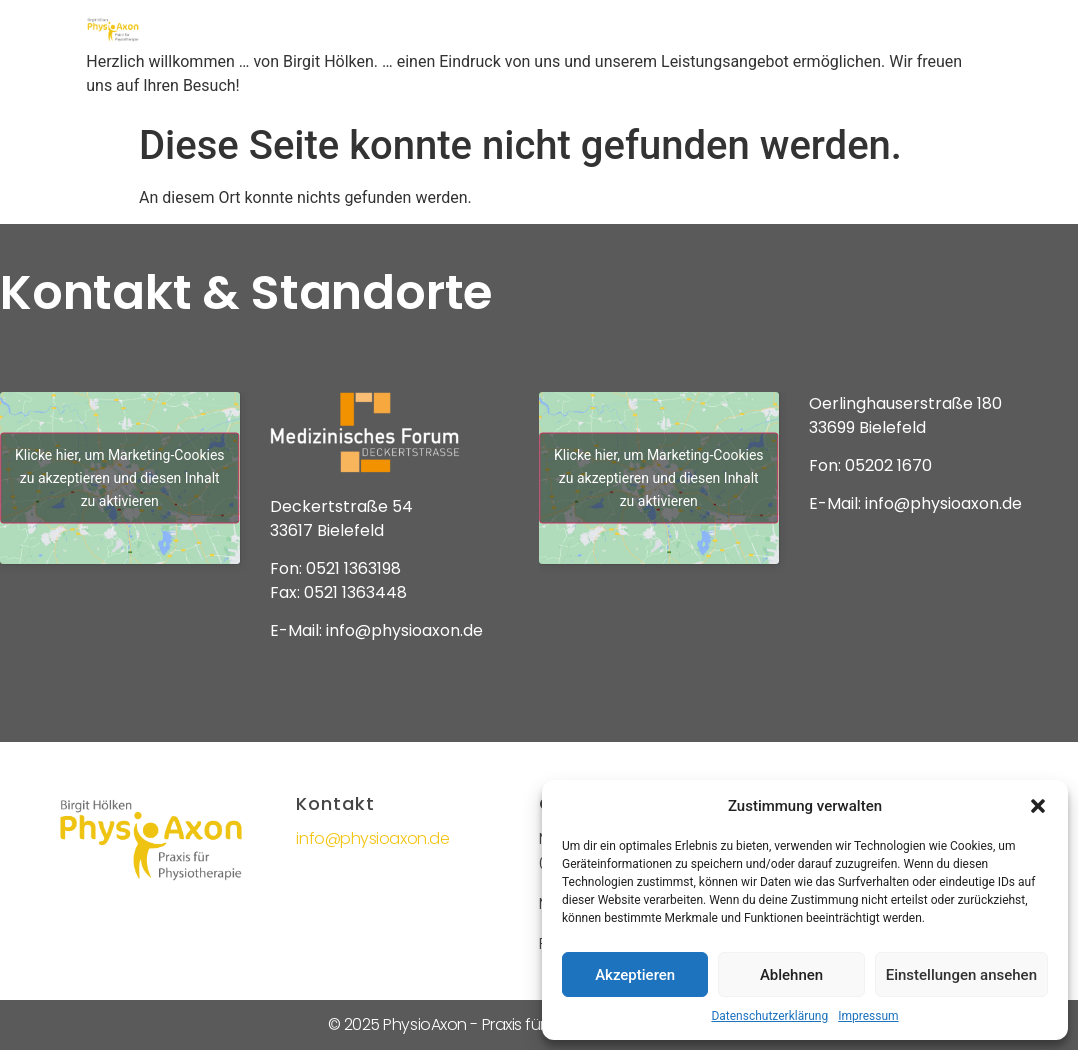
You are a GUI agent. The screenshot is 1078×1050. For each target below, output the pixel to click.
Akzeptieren (635, 975)
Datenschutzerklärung (769, 1016)
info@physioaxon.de (372, 838)
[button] (1038, 806)
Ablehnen (791, 975)
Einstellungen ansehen (961, 975)
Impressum (868, 1016)
